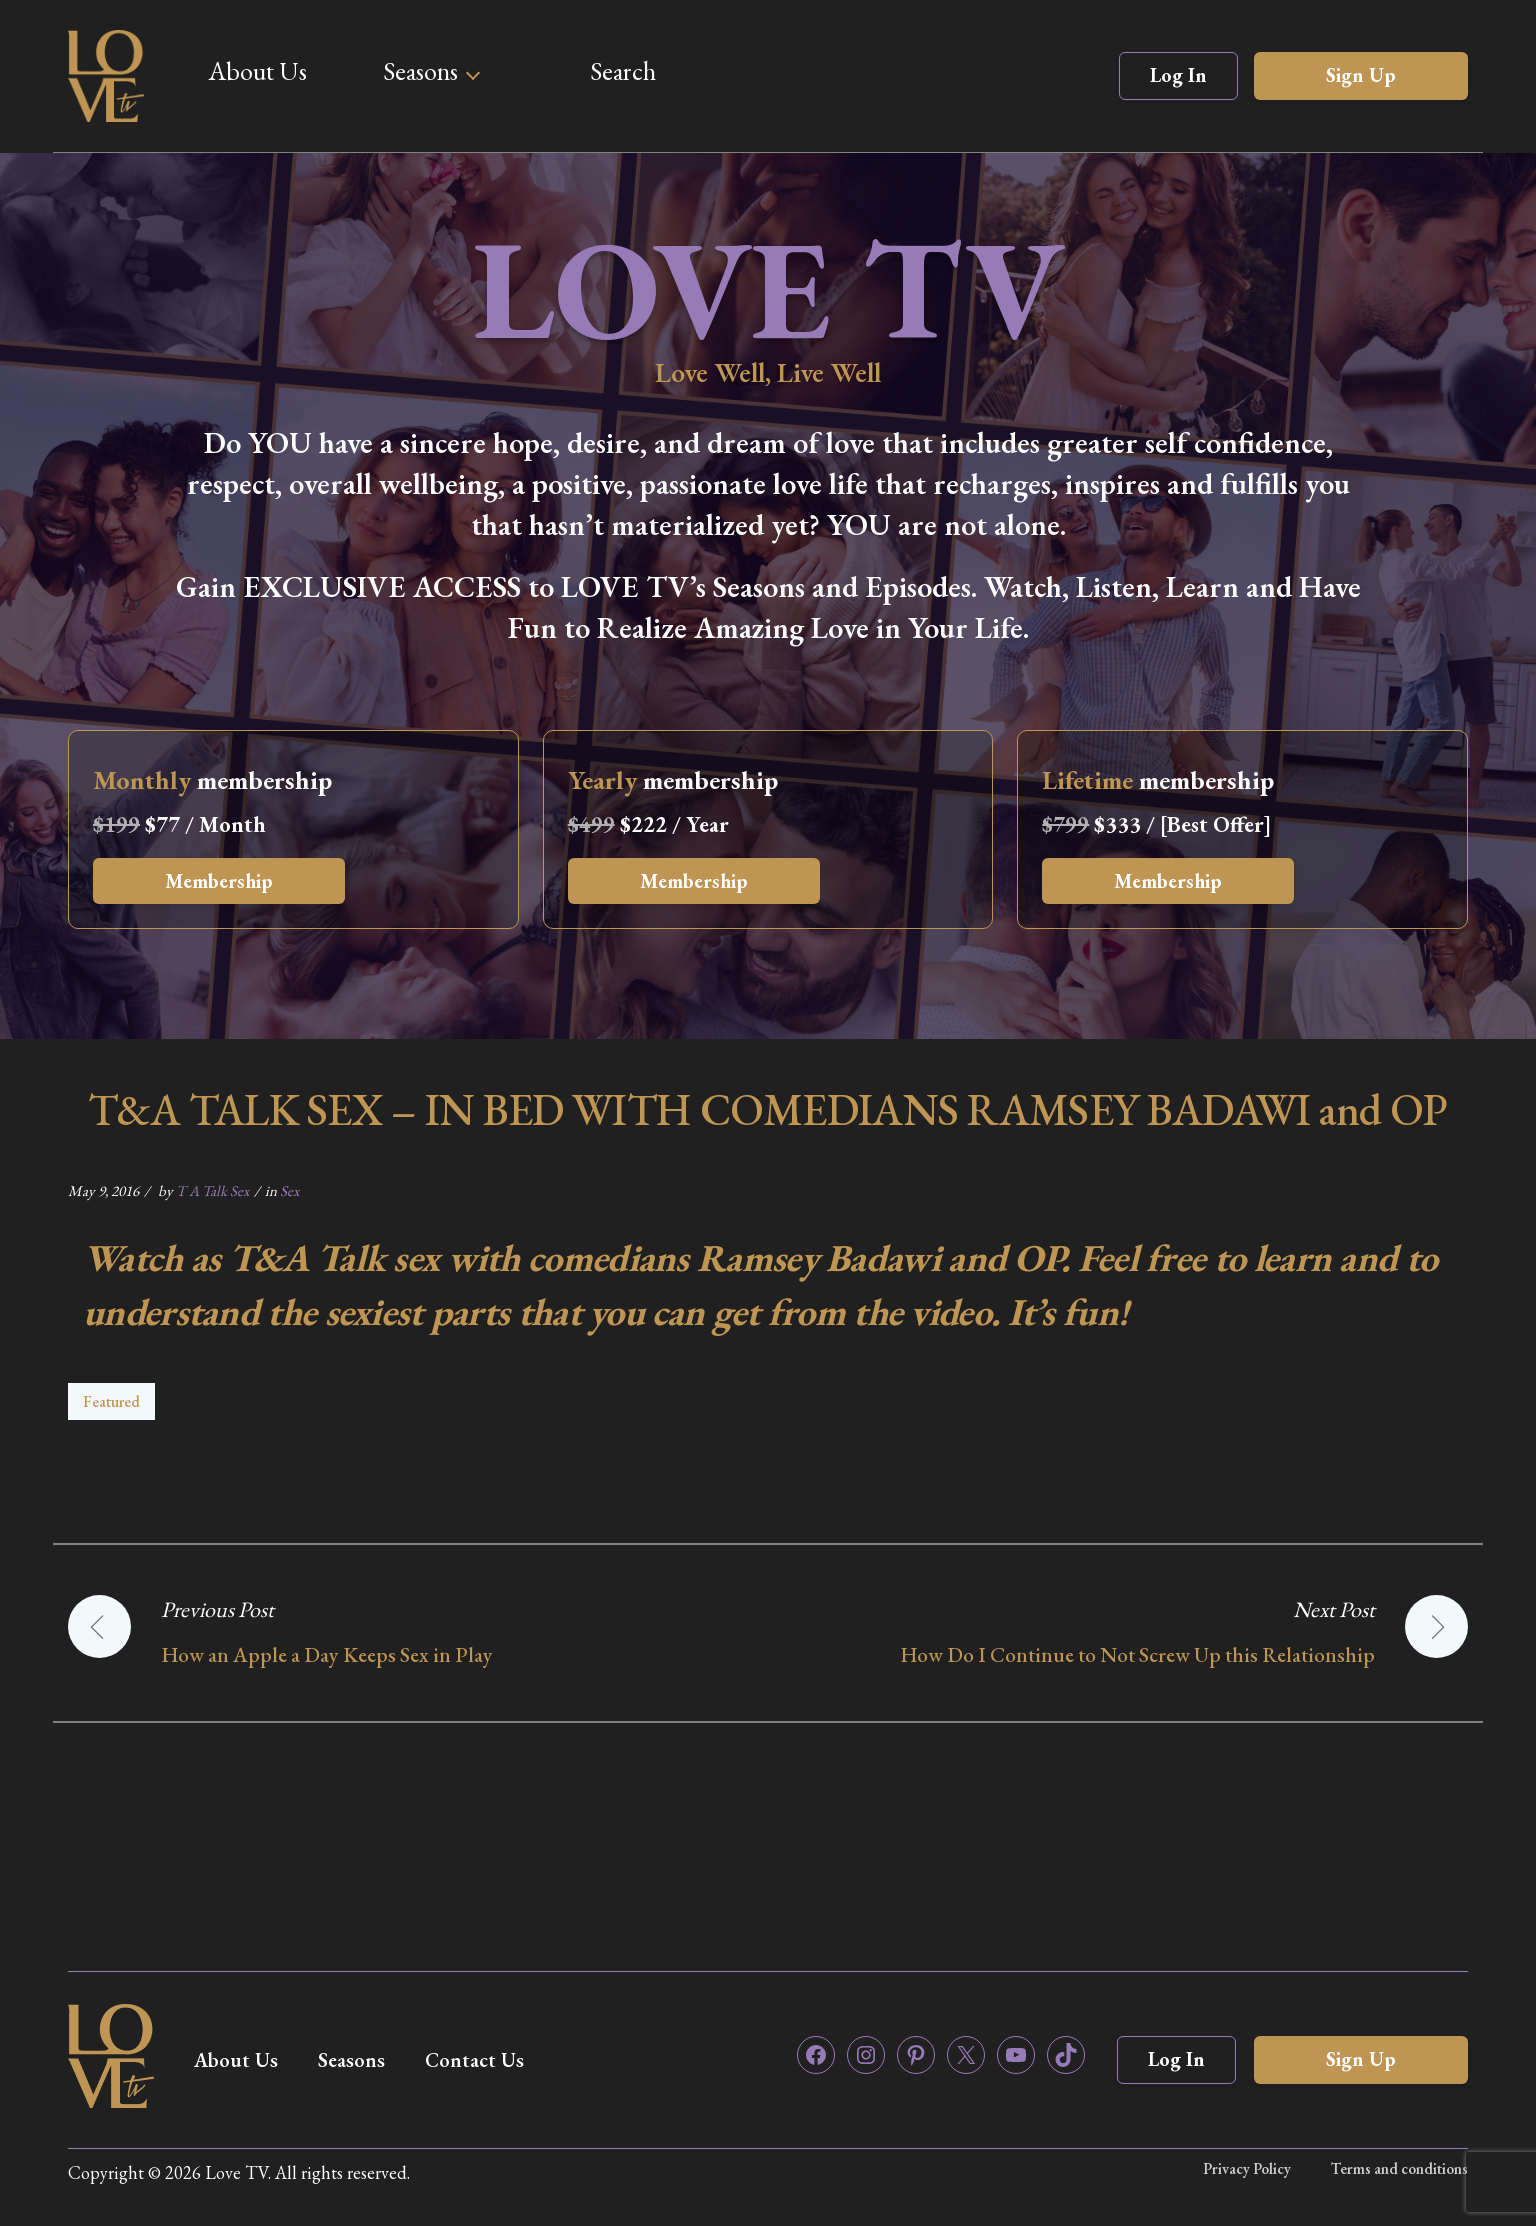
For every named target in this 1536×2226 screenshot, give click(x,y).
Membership (219, 881)
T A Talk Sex (212, 1190)
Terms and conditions (1399, 2168)
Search (623, 71)
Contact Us (474, 2060)
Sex (289, 1190)
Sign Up (1361, 75)
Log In (1178, 75)
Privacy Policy (1247, 2168)
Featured (111, 1401)
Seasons (420, 71)
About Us (257, 71)
